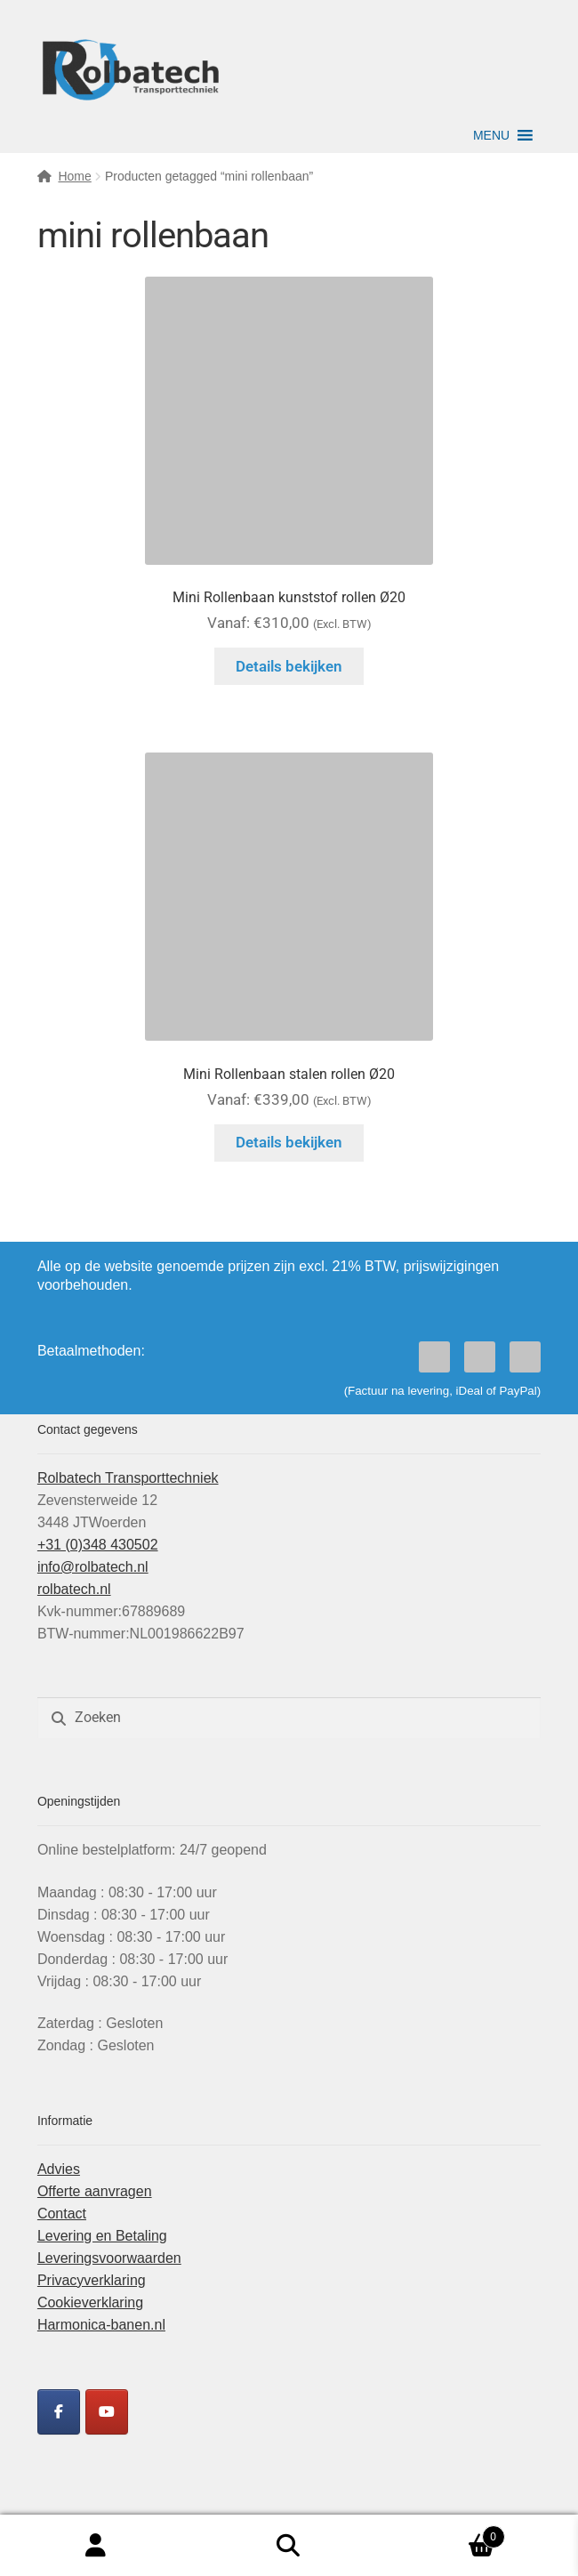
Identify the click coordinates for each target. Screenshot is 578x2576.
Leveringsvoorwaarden (109, 2258)
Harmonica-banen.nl (101, 2324)
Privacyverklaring (91, 2280)
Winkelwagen (444, 2533)
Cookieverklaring (90, 2302)
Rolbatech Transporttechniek (128, 1477)
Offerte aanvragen (94, 2191)
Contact (61, 2213)
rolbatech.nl (74, 1589)
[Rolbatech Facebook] (58, 2412)
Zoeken (289, 2546)
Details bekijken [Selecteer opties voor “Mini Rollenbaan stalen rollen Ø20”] (289, 1142)
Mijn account (96, 2546)
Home (74, 176)
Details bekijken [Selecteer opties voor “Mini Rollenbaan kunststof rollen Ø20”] (289, 666)
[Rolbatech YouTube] (106, 2412)
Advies (58, 2169)
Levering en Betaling (102, 2235)
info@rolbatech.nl (93, 1566)
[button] (491, 135)
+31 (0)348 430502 (97, 1544)
